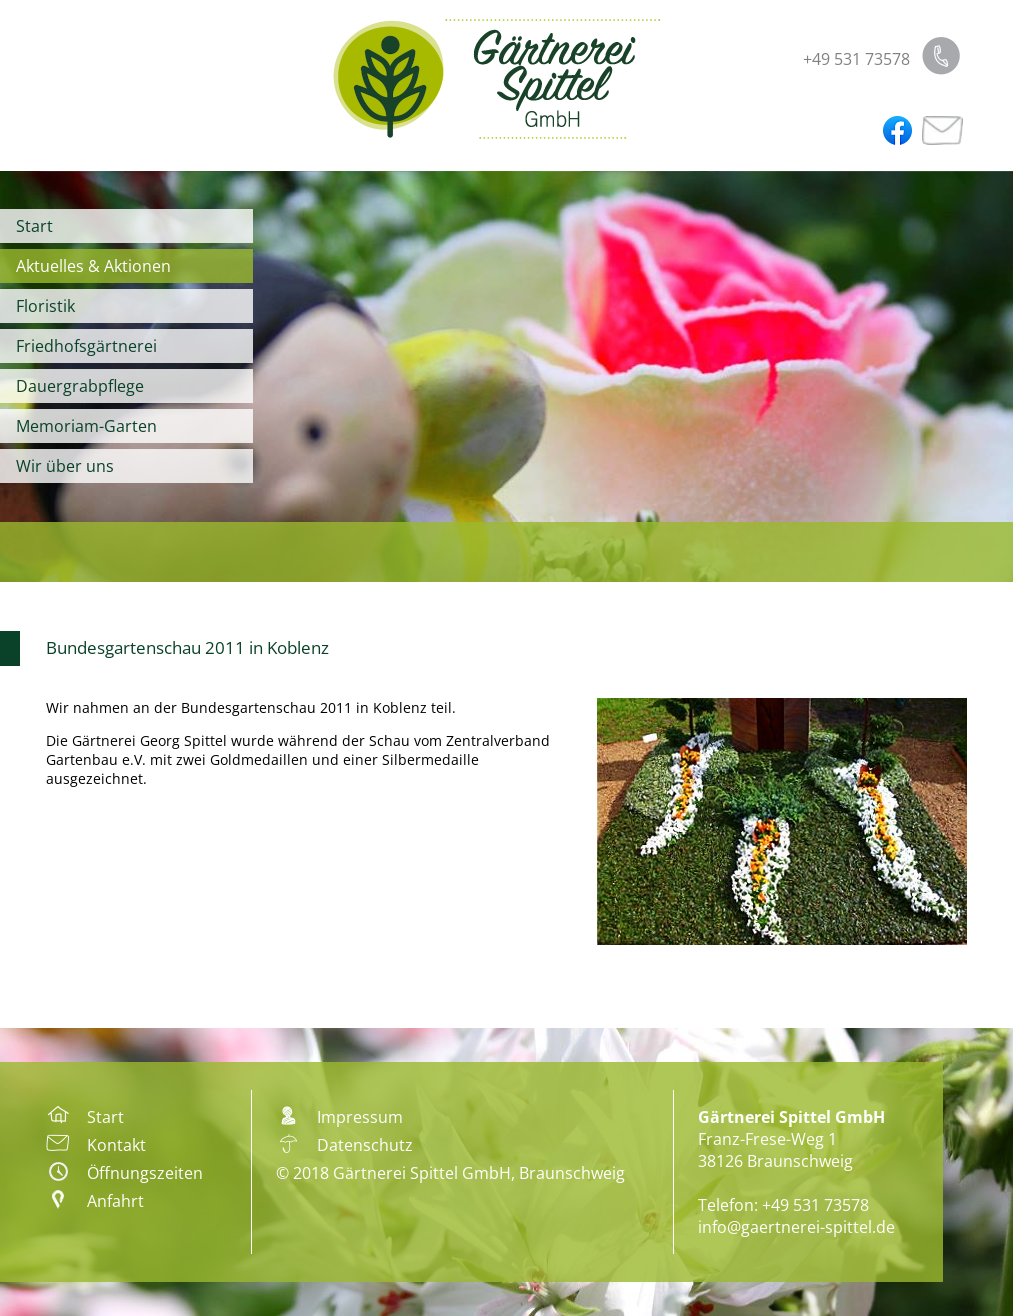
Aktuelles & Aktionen (93, 266)
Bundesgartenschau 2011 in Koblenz (187, 647)
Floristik (45, 306)
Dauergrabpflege (80, 386)
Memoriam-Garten (86, 426)
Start (34, 226)
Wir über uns (65, 466)
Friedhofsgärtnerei (86, 346)
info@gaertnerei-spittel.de (796, 1227)
